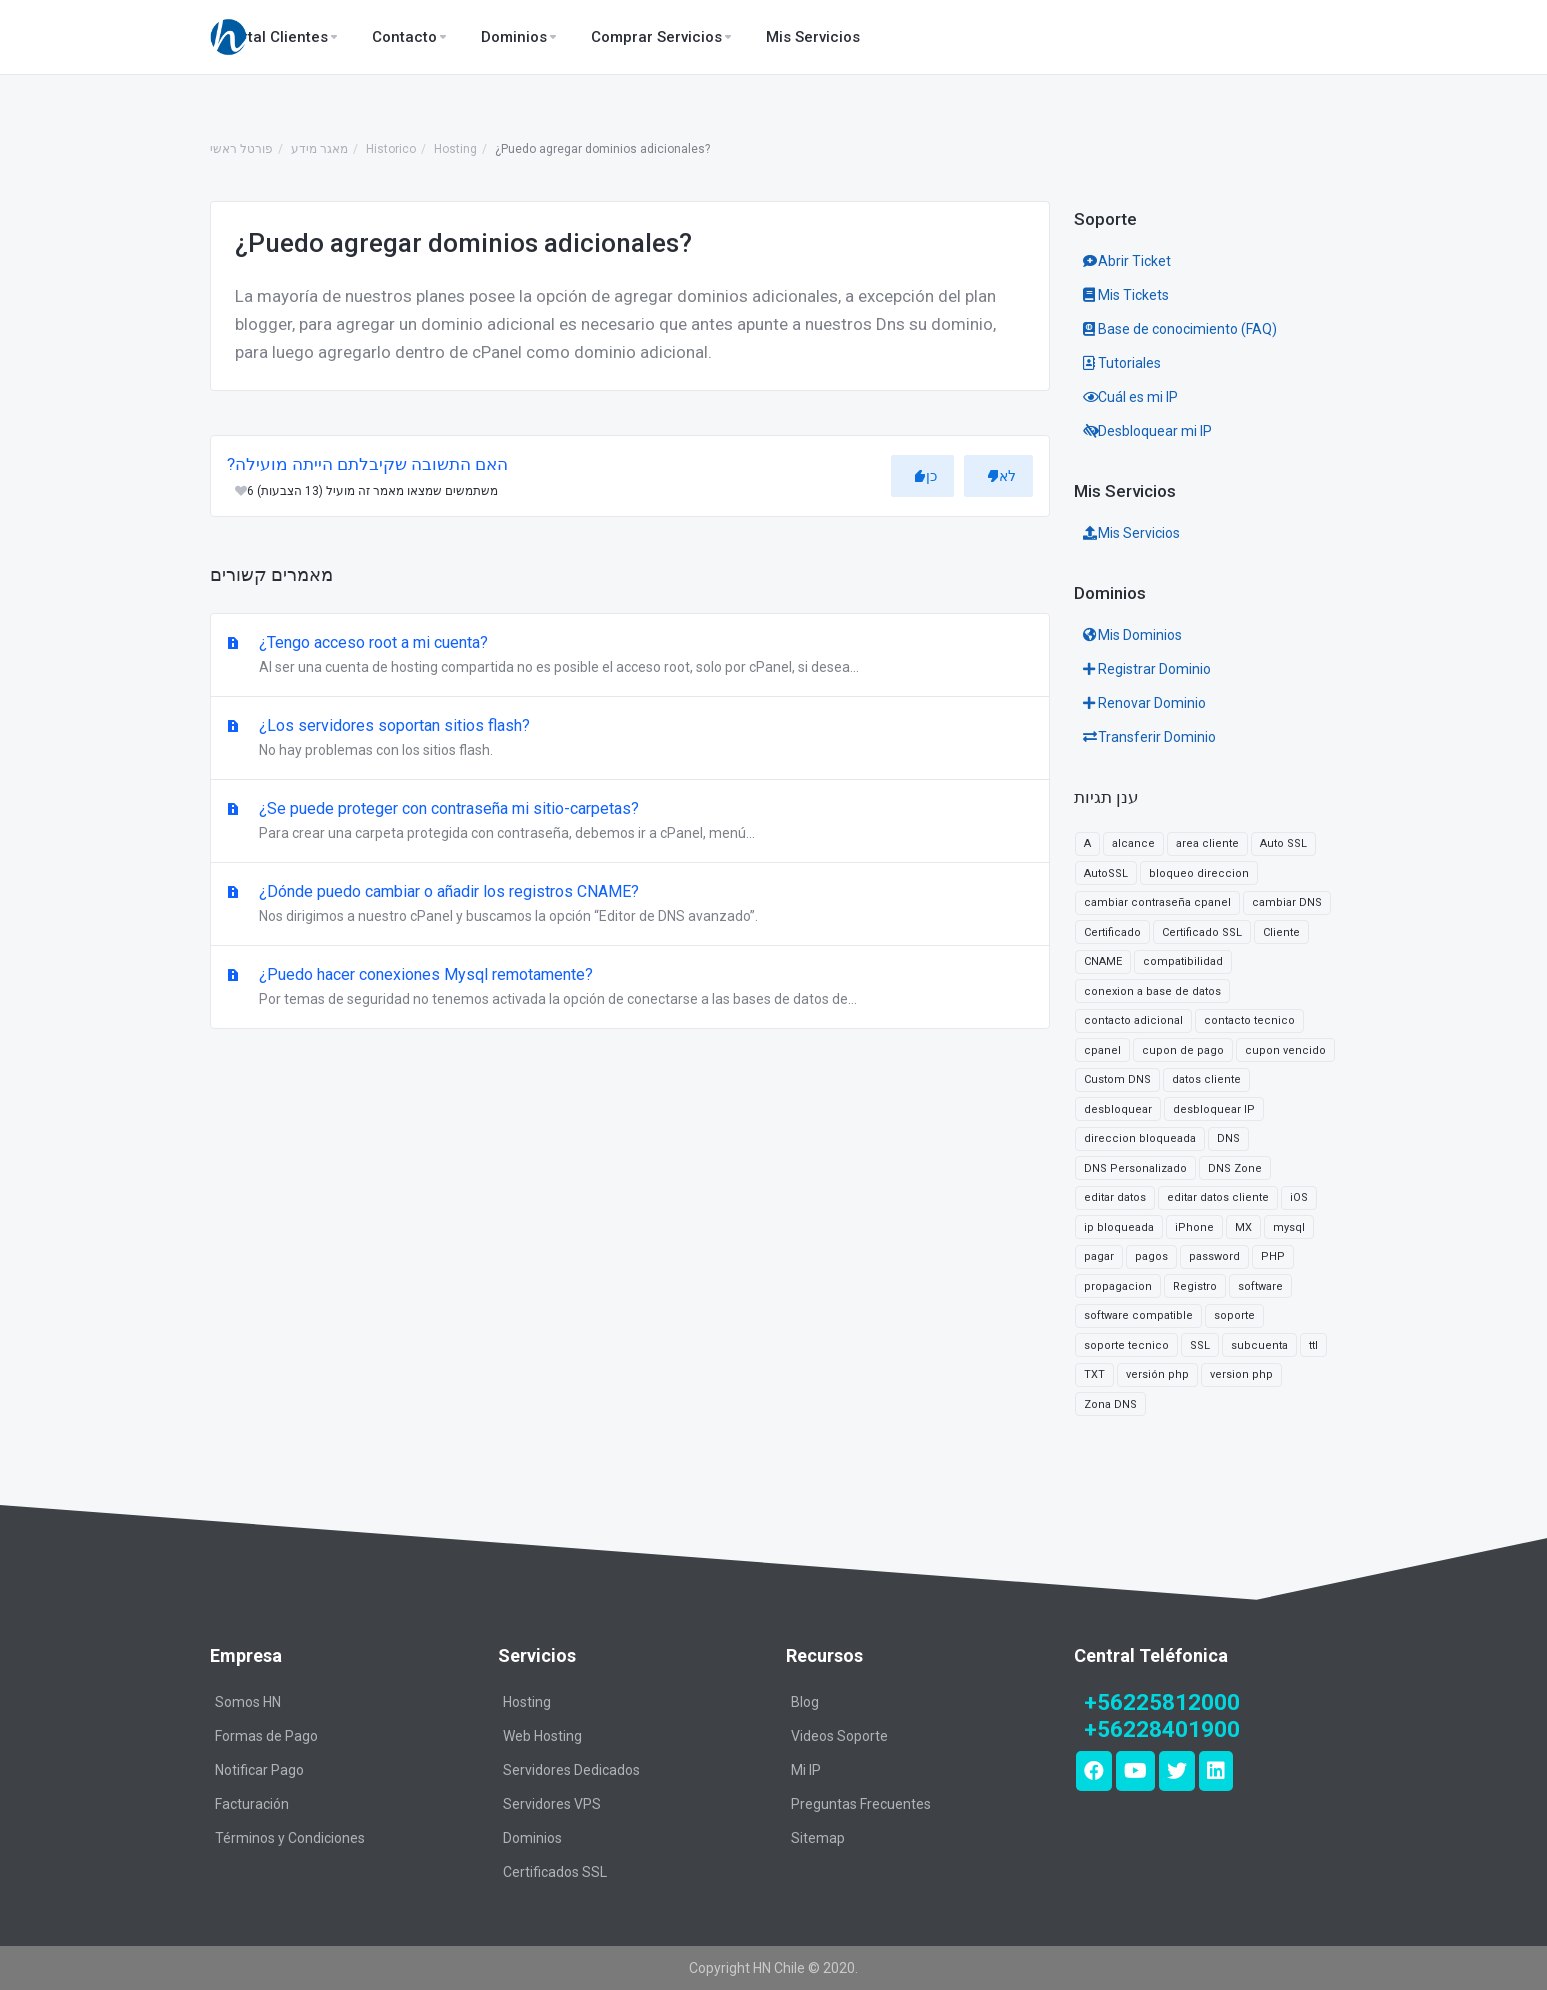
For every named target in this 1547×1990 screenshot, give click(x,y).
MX (1243, 1227)
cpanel (1102, 1050)
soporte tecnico (1126, 1345)
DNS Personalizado (1135, 1168)
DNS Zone (1235, 1168)
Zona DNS (1110, 1404)
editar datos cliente (1218, 1197)
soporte (1234, 1315)
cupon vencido (1285, 1050)
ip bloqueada (1119, 1227)
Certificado (1112, 932)
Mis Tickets (1126, 295)
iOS (1299, 1197)
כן (925, 476)
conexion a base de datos (1152, 991)
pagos (1151, 1256)
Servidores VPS (552, 1804)
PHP (1273, 1256)
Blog (805, 1702)
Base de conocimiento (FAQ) (1180, 329)
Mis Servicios (1131, 533)
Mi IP (806, 1770)
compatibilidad (1183, 961)
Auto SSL (1283, 843)
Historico (391, 149)
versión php (1157, 1374)
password (1214, 1256)
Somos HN (248, 1702)
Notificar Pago (259, 1770)
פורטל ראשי (241, 149)
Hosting (455, 149)
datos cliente (1206, 1079)
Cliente (1281, 932)
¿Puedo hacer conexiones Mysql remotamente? (630, 988)
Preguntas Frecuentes (861, 1804)
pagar (1099, 1256)
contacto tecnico (1249, 1020)
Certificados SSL (555, 1872)
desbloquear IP (1214, 1109)
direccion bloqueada (1140, 1138)
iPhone (1194, 1227)
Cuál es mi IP (1130, 397)
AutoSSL (1106, 873)
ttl (1313, 1345)
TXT (1094, 1374)
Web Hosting (542, 1736)
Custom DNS (1117, 1079)
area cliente (1207, 843)
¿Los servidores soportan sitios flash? (630, 739)
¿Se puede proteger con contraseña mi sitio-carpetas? (630, 822)
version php (1241, 1374)
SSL (1200, 1345)
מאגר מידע (319, 149)
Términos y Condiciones (290, 1838)
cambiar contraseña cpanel (1157, 902)
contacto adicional (1133, 1020)
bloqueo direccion (1199, 873)
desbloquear (1118, 1109)
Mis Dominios (1132, 635)
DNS (1228, 1138)
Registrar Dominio (1147, 669)
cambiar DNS (1287, 902)
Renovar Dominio (1144, 703)
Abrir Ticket (1127, 261)
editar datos (1115, 1197)
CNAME (1103, 961)
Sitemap (818, 1838)
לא (1001, 476)
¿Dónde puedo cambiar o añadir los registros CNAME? (630, 905)
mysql (1289, 1227)
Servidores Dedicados (571, 1770)
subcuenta (1259, 1345)
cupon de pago (1183, 1050)
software (1260, 1286)
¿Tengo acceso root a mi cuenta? (630, 656)
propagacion (1118, 1286)
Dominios (532, 1838)
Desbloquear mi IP (1147, 431)
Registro (1195, 1286)
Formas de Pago (266, 1736)
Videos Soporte (839, 1736)
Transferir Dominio (1149, 737)
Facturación (252, 1804)
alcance (1133, 843)
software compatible (1138, 1315)
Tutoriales (1122, 363)
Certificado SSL (1202, 932)
